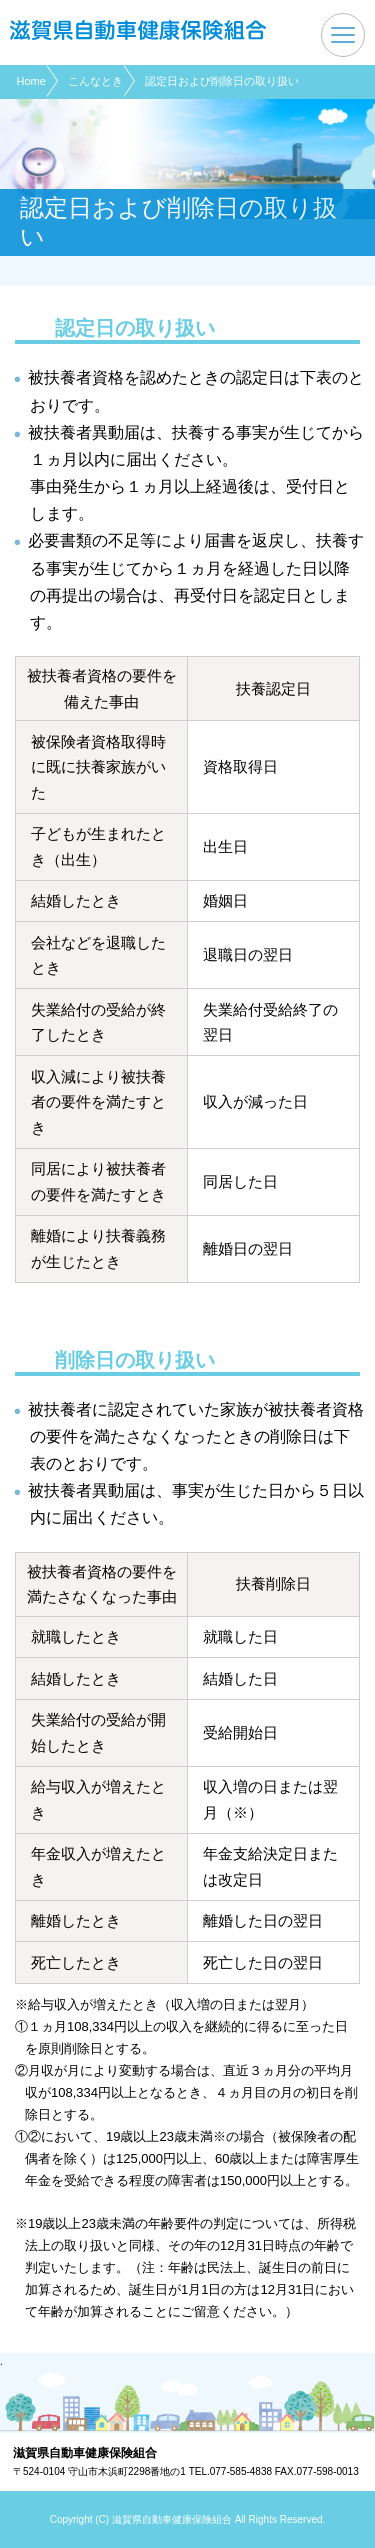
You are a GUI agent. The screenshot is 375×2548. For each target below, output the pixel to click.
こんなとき (95, 81)
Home (31, 81)
